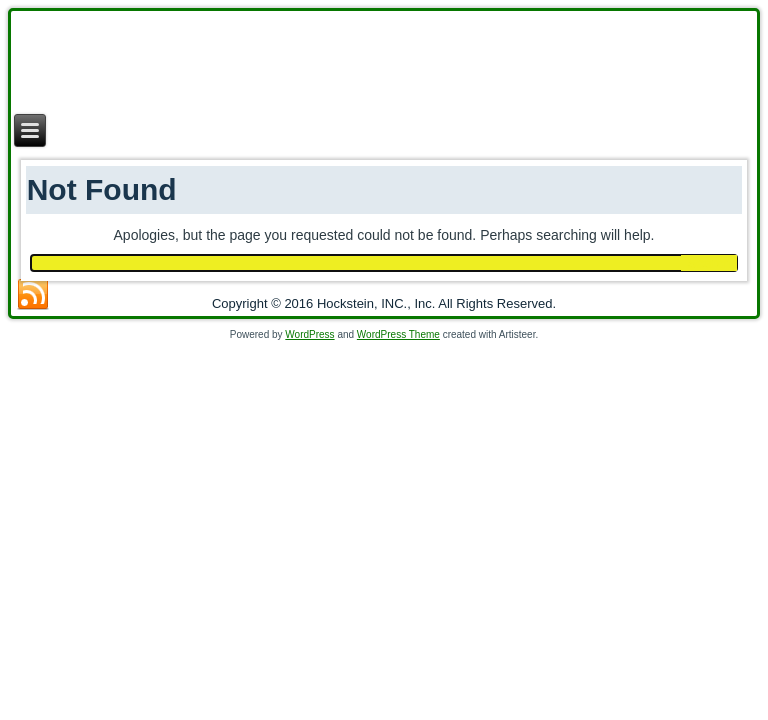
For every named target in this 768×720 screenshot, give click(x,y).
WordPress (309, 334)
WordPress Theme (398, 334)
